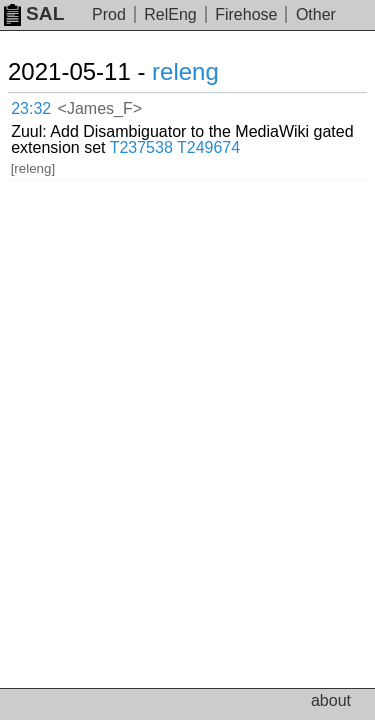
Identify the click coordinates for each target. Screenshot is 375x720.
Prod (109, 14)
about (331, 700)
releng (185, 71)
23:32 (31, 108)
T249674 (208, 147)
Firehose (246, 14)
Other (316, 14)
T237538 (141, 147)
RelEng (170, 14)
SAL (34, 13)
